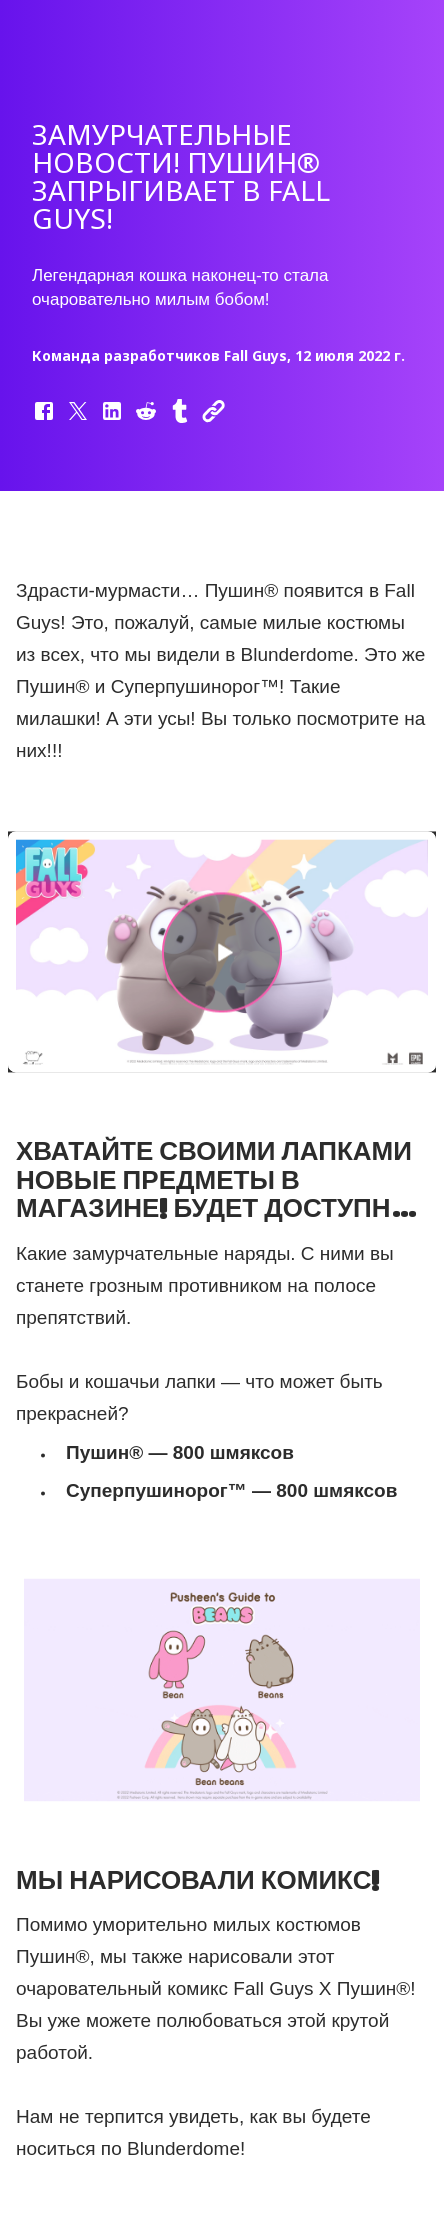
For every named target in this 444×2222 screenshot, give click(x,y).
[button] (44, 421)
